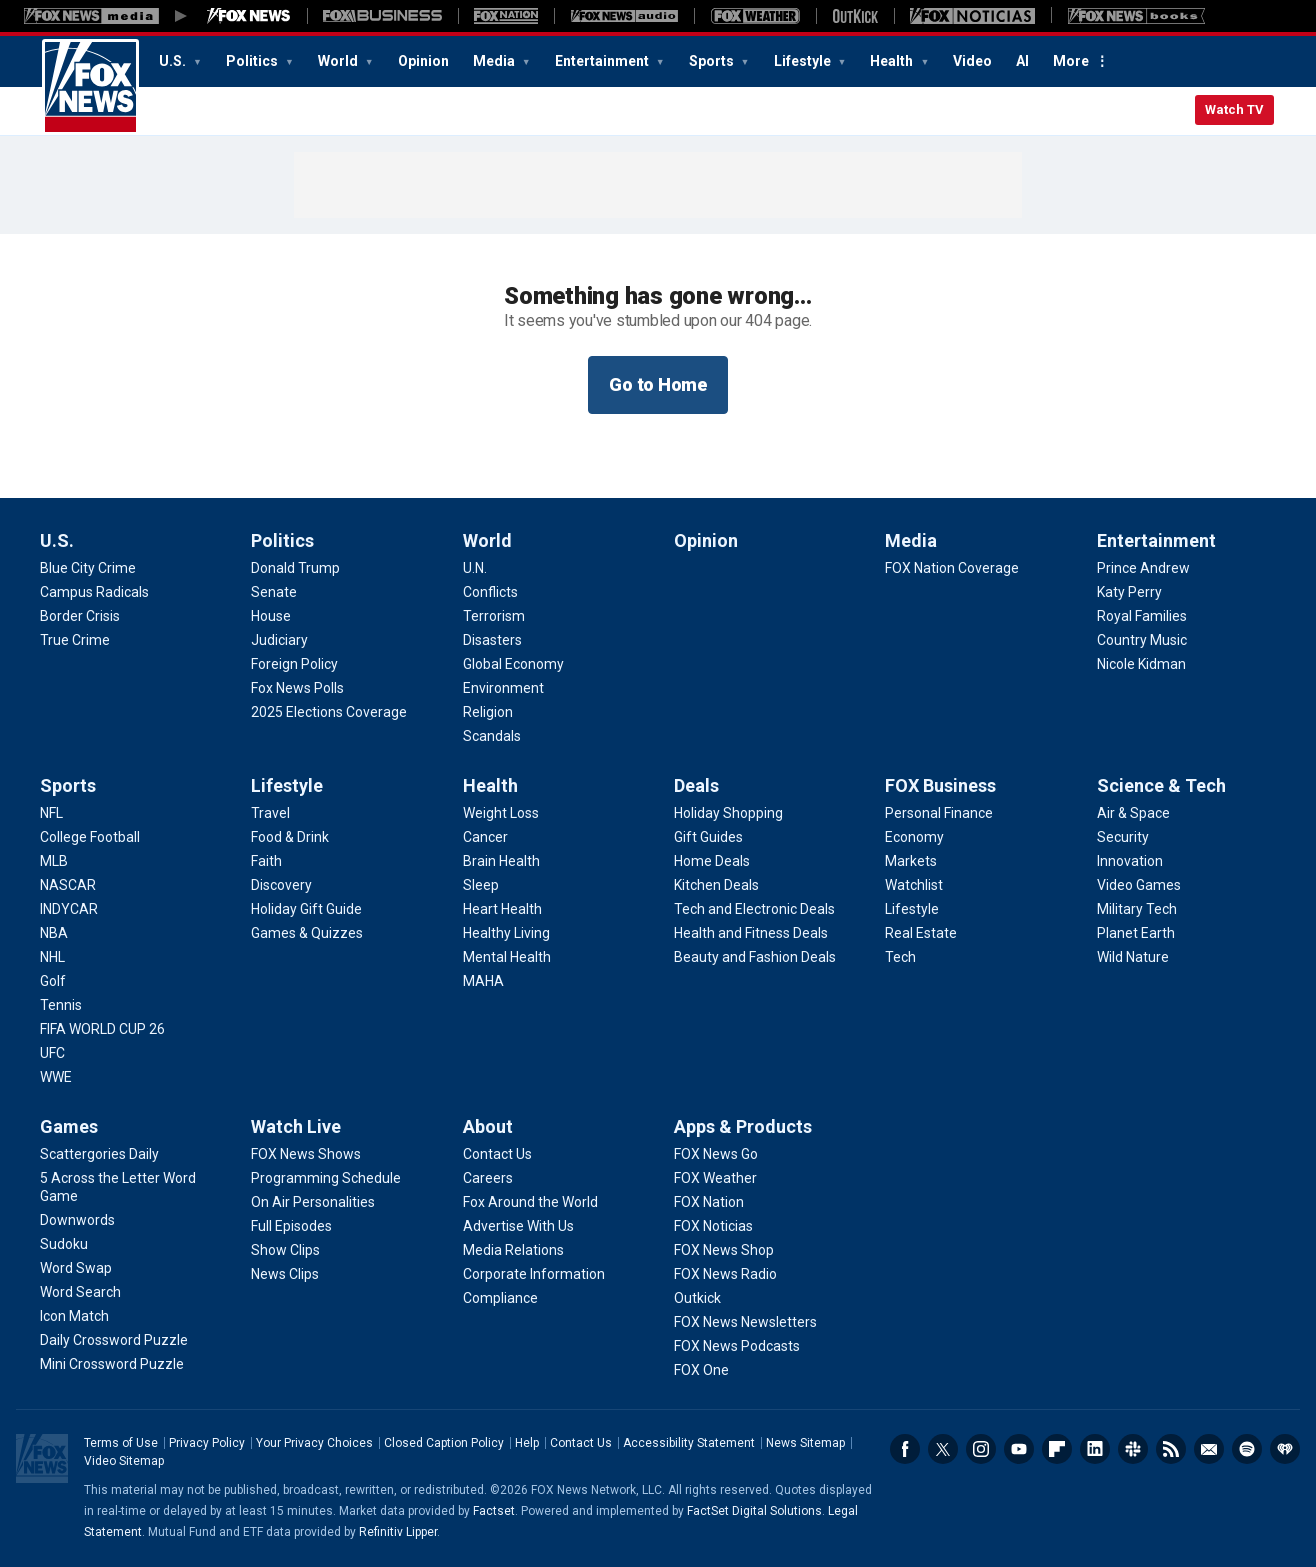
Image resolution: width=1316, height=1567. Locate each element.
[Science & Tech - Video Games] (1139, 885)
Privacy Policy (207, 1443)
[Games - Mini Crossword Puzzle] (112, 1364)
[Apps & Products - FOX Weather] (715, 1178)
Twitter (943, 1449)
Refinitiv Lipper (398, 1532)
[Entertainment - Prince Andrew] (1143, 568)
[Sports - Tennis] (61, 1005)
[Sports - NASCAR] (68, 885)
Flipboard (1057, 1449)
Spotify (1247, 1449)
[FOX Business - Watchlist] (914, 885)
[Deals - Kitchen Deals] (716, 885)
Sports (713, 61)
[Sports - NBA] (54, 933)
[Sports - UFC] (52, 1053)
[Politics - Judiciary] (279, 640)
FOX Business (940, 785)
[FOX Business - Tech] (900, 957)
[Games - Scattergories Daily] (99, 1154)
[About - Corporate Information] (534, 1274)
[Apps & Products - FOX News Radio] (725, 1274)
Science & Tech (1161, 785)
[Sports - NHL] (52, 957)
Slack (1133, 1449)
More (1071, 61)
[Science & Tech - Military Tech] (1137, 909)
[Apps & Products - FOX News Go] (716, 1154)
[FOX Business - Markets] (911, 861)
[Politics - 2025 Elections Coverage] (329, 712)
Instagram (981, 1449)
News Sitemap (805, 1443)
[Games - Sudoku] (64, 1244)
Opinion (423, 61)
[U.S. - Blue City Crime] (88, 568)
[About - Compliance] (500, 1298)
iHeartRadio (1285, 1449)
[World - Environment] (503, 688)
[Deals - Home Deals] (712, 861)
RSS (1171, 1449)
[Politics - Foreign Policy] (294, 664)
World (339, 61)
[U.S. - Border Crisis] (80, 616)
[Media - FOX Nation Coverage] (952, 568)
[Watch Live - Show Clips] (285, 1250)
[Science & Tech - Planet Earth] (1136, 933)
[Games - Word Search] (80, 1292)
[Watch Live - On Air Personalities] (313, 1202)
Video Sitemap (124, 1461)
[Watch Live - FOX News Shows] (306, 1154)
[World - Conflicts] (490, 592)
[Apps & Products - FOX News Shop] (724, 1250)
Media (495, 61)
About (488, 1126)
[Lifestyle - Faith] (266, 861)
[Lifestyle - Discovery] (281, 885)
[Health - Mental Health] (507, 957)
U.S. (174, 61)
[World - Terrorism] (494, 616)
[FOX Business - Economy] (914, 837)
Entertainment (603, 61)
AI (1022, 61)
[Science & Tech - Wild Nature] (1133, 957)
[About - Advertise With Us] (518, 1226)
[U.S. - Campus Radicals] (94, 592)
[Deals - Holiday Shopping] (728, 813)
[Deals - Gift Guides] (708, 837)
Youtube (1019, 1449)
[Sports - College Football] (90, 837)
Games (69, 1126)
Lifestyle (804, 61)
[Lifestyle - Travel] (270, 813)
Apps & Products (743, 1126)
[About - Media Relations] (513, 1250)
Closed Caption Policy (444, 1443)
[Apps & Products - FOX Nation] (709, 1202)
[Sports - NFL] (51, 813)
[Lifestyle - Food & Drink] (290, 837)
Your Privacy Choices (314, 1443)
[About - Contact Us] (497, 1154)
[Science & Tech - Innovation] (1130, 861)
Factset (494, 1511)
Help (527, 1443)
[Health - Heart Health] (502, 909)
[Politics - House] (271, 616)
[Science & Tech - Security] (1123, 837)
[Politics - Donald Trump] (295, 568)
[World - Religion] (488, 712)
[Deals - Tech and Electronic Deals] (754, 909)
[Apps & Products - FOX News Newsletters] (745, 1322)
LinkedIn (1095, 1449)
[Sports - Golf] (53, 981)
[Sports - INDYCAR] (69, 909)
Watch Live (296, 1126)
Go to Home (658, 384)
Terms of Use (121, 1443)
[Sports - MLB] (54, 861)
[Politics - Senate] (274, 592)
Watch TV (1234, 109)
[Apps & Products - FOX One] (701, 1370)
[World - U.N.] (475, 568)
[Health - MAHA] (483, 981)
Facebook (905, 1449)
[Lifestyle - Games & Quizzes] (307, 933)
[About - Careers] (488, 1178)
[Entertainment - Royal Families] (1142, 616)
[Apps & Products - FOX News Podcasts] (737, 1346)
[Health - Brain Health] (501, 861)
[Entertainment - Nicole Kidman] (1141, 664)
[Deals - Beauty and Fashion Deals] (755, 957)
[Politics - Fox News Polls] (297, 688)
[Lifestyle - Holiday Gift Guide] (306, 909)
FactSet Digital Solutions (754, 1511)
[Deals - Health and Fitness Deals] (751, 933)
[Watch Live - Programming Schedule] (326, 1178)
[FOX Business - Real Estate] (921, 933)
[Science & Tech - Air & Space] (1133, 813)
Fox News (90, 87)
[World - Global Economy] (513, 664)
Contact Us (581, 1443)
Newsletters (1209, 1449)
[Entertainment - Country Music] (1142, 640)
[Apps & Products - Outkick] (697, 1298)
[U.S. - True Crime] (75, 640)
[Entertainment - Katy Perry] (1129, 592)
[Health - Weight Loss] (501, 813)
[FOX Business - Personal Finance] (939, 813)
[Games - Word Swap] (76, 1268)
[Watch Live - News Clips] (285, 1274)
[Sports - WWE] (56, 1077)
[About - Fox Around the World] (530, 1202)
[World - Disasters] (492, 640)
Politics (253, 61)
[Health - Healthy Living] (506, 933)
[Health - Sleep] (481, 885)
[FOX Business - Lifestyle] (912, 909)
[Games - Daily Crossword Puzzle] (114, 1340)
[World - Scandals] (492, 736)
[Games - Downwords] (77, 1220)
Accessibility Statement (689, 1443)
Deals (696, 785)
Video (972, 61)
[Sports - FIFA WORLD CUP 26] (102, 1029)
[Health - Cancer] (485, 837)
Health (893, 61)
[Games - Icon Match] (74, 1316)
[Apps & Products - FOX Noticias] (713, 1226)
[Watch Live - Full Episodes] (291, 1226)
